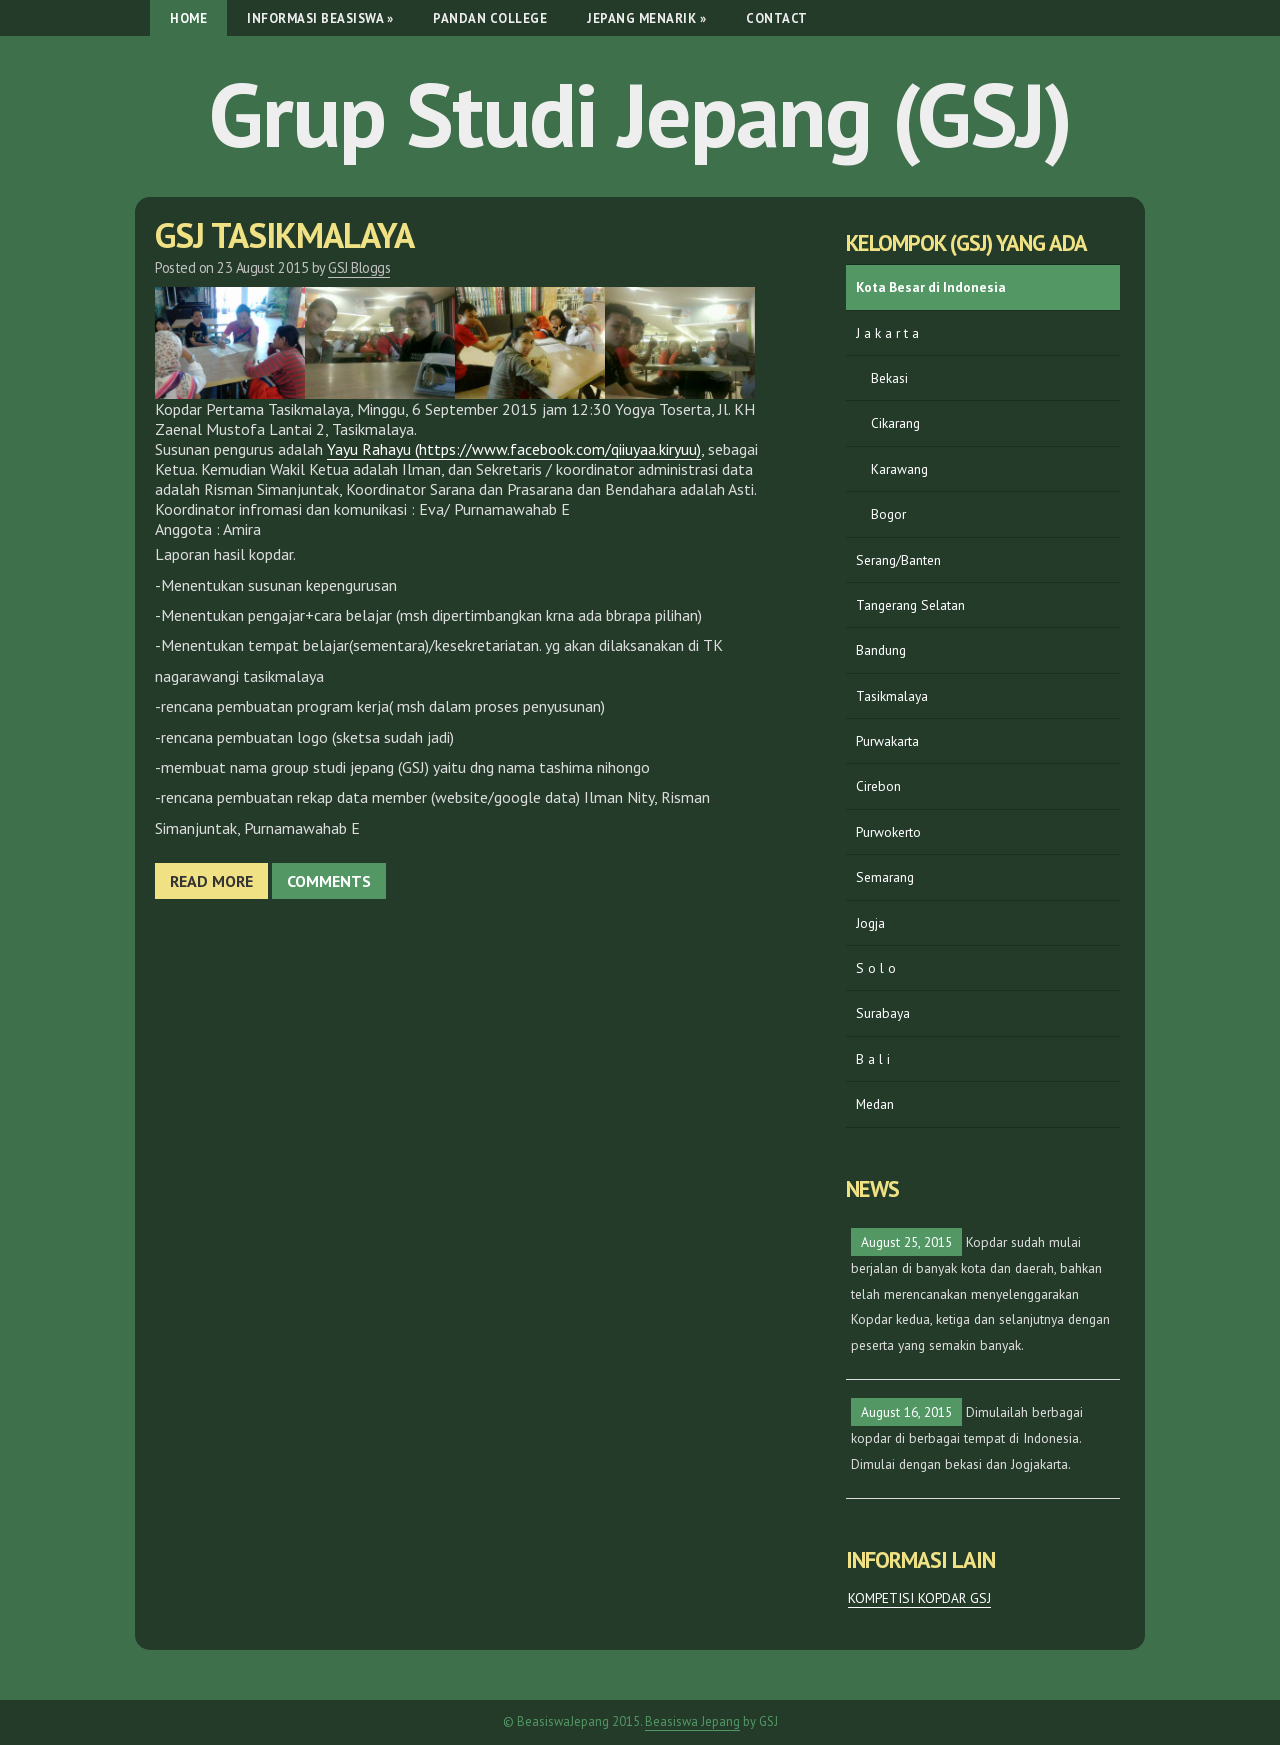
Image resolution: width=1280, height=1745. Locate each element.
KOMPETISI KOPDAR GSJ (919, 1598)
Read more (211, 881)
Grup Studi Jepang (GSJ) (640, 114)
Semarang (885, 877)
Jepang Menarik (646, 18)
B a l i (873, 1059)
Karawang (899, 469)
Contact (777, 18)
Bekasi (889, 378)
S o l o (876, 968)
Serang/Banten (898, 560)
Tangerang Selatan (910, 605)
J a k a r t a (887, 333)
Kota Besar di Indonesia (931, 287)
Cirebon (878, 786)
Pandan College (490, 18)
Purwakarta (887, 741)
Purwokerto (888, 832)
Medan (875, 1104)
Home (188, 18)
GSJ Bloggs (359, 267)
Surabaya (883, 1013)
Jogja (870, 923)
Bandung (881, 650)
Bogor (888, 514)
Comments (329, 881)
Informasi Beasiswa (320, 18)
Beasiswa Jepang (692, 1721)
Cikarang (895, 423)
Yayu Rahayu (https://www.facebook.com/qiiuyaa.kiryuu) (514, 449)
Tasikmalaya (892, 696)
